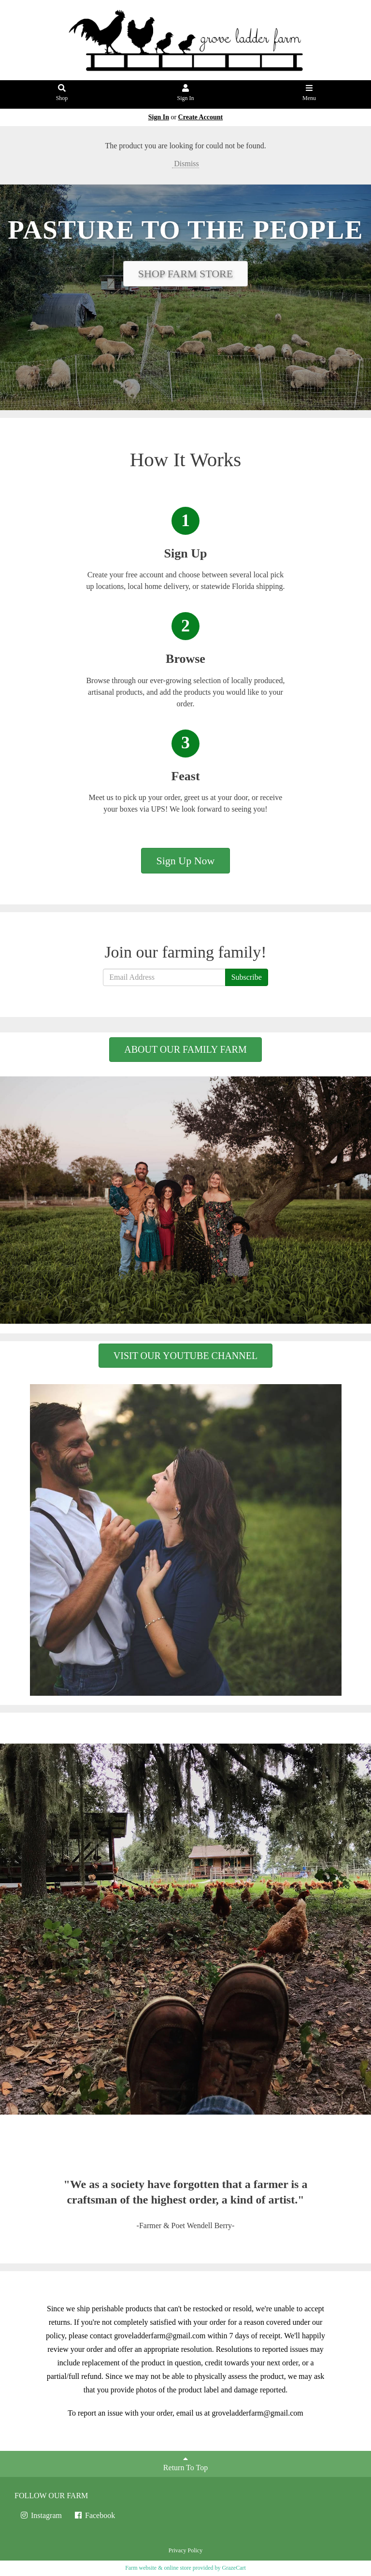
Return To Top (185, 2463)
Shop (62, 93)
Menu (309, 93)
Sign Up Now (185, 861)
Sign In (186, 93)
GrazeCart (233, 2567)
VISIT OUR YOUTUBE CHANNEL (185, 1355)
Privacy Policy (185, 2550)
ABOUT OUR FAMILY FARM (185, 1049)
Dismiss (185, 163)
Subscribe (246, 977)
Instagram (40, 2515)
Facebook (94, 2515)
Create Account (200, 117)
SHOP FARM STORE (185, 274)
